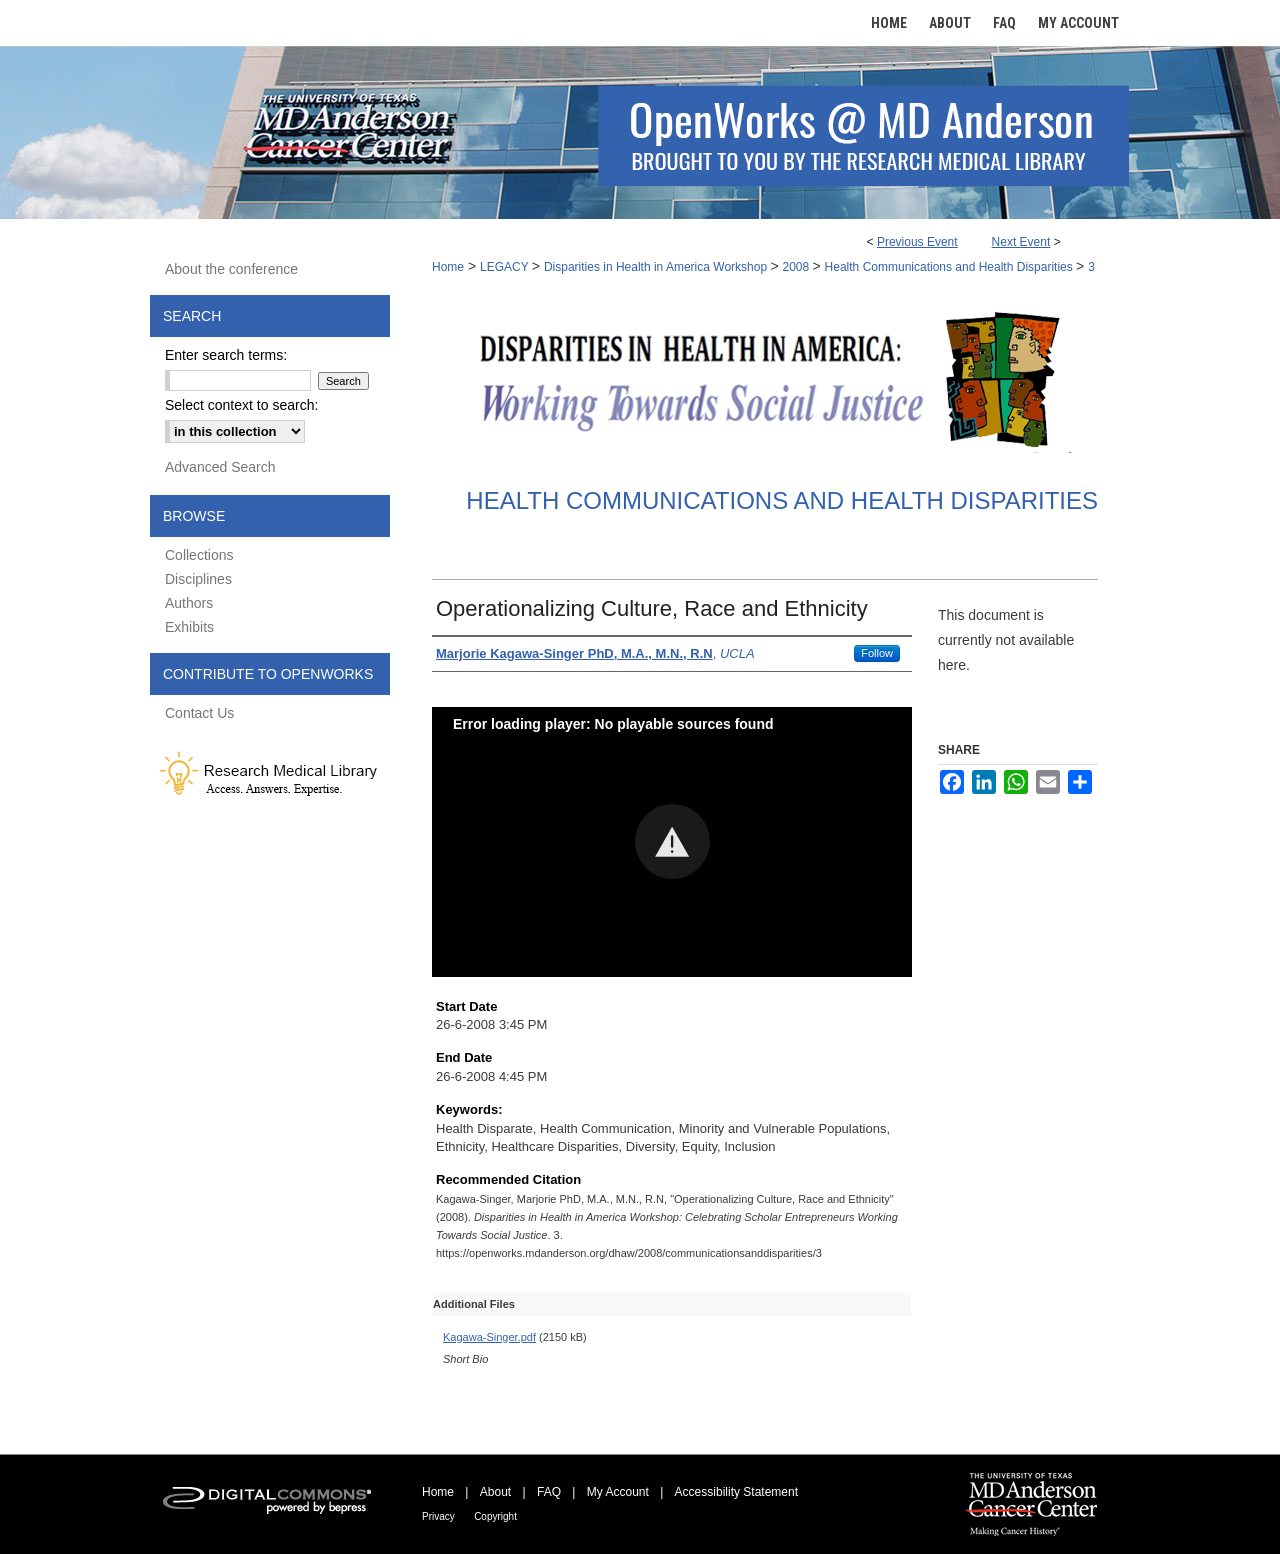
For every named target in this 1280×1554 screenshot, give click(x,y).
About (495, 1492)
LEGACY (506, 267)
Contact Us (199, 713)
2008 (798, 267)
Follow (877, 653)
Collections (199, 555)
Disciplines (198, 579)
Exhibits (189, 627)
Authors (189, 603)
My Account (618, 1492)
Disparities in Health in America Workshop (657, 267)
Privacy (438, 1516)
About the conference (231, 269)
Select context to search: (241, 405)
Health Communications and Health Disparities (950, 267)
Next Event (1021, 242)
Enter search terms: (226, 355)
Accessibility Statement (736, 1492)
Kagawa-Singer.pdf (489, 1337)
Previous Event (917, 242)
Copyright (495, 1516)
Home (448, 267)
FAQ (549, 1492)
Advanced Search (220, 467)
